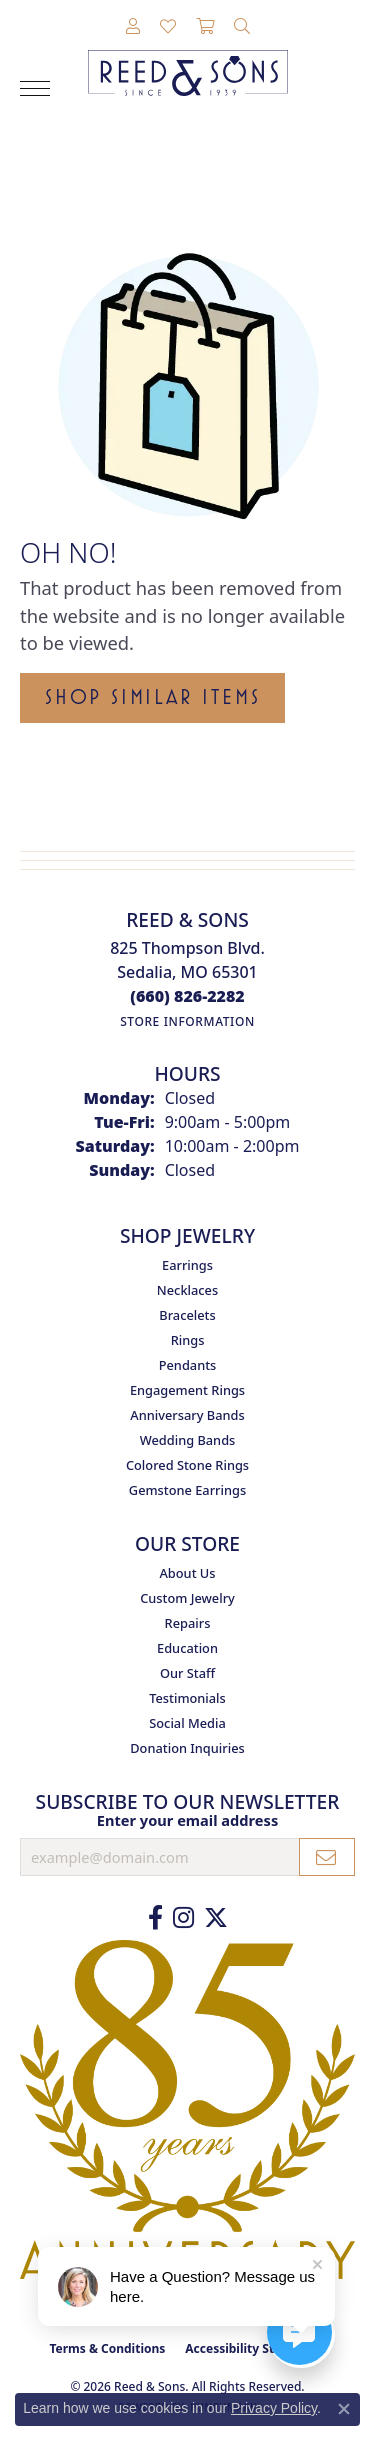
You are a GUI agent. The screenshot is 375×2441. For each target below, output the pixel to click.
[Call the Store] (187, 996)
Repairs (188, 1623)
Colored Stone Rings (187, 1465)
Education (187, 1648)
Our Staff (187, 1673)
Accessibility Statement (255, 2348)
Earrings (187, 1265)
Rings (188, 1340)
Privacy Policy (274, 2408)
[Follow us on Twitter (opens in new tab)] (216, 1918)
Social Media (187, 1723)
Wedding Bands (188, 1440)
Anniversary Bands (187, 1415)
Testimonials (187, 1698)
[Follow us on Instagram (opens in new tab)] (183, 1918)
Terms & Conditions (107, 2348)
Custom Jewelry (187, 1598)
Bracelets (187, 1315)
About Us (187, 1573)
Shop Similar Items (152, 697)
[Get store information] (187, 1021)
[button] (133, 27)
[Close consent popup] (344, 2409)
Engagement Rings (187, 1390)
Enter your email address (187, 1820)
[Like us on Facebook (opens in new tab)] (155, 1918)
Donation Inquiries (187, 1748)
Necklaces (187, 1290)
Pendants (188, 1365)
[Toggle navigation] (35, 88)
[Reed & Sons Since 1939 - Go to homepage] (188, 58)
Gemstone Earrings (187, 1490)
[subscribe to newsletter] (327, 1857)
